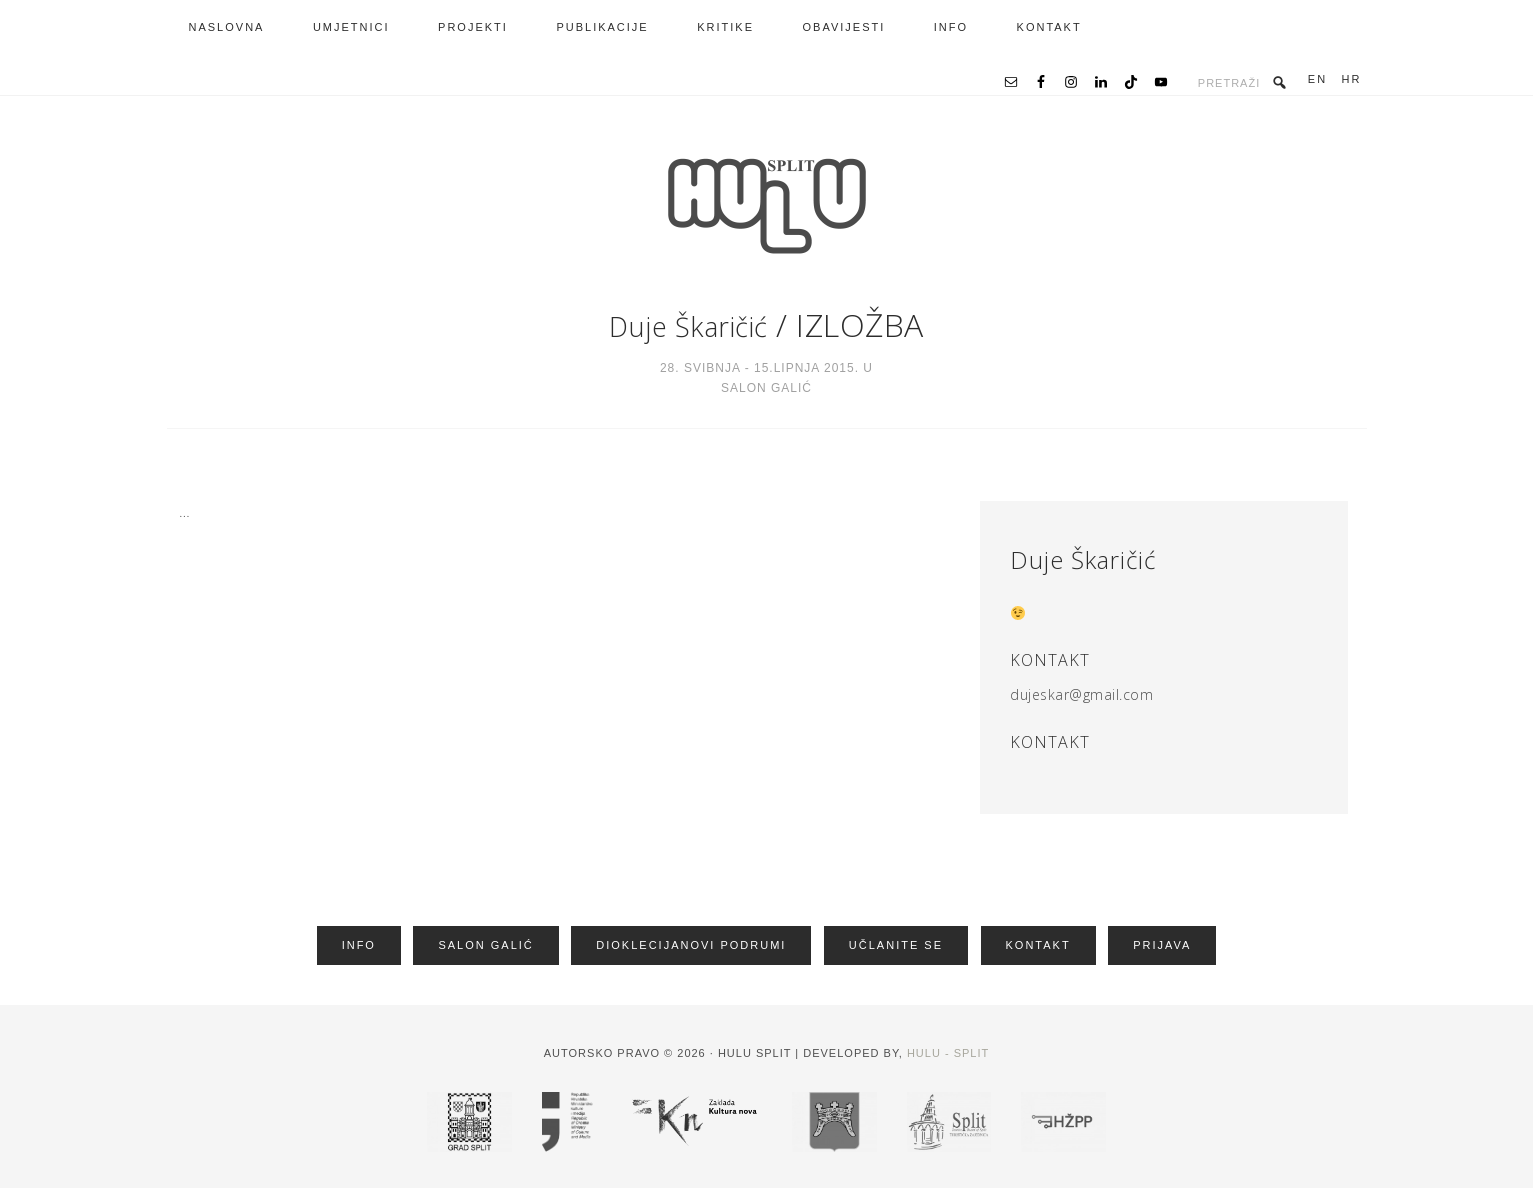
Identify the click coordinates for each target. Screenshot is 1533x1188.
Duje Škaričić (689, 324)
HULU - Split (948, 1050)
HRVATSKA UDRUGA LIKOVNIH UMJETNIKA (767, 206)
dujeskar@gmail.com (1081, 694)
